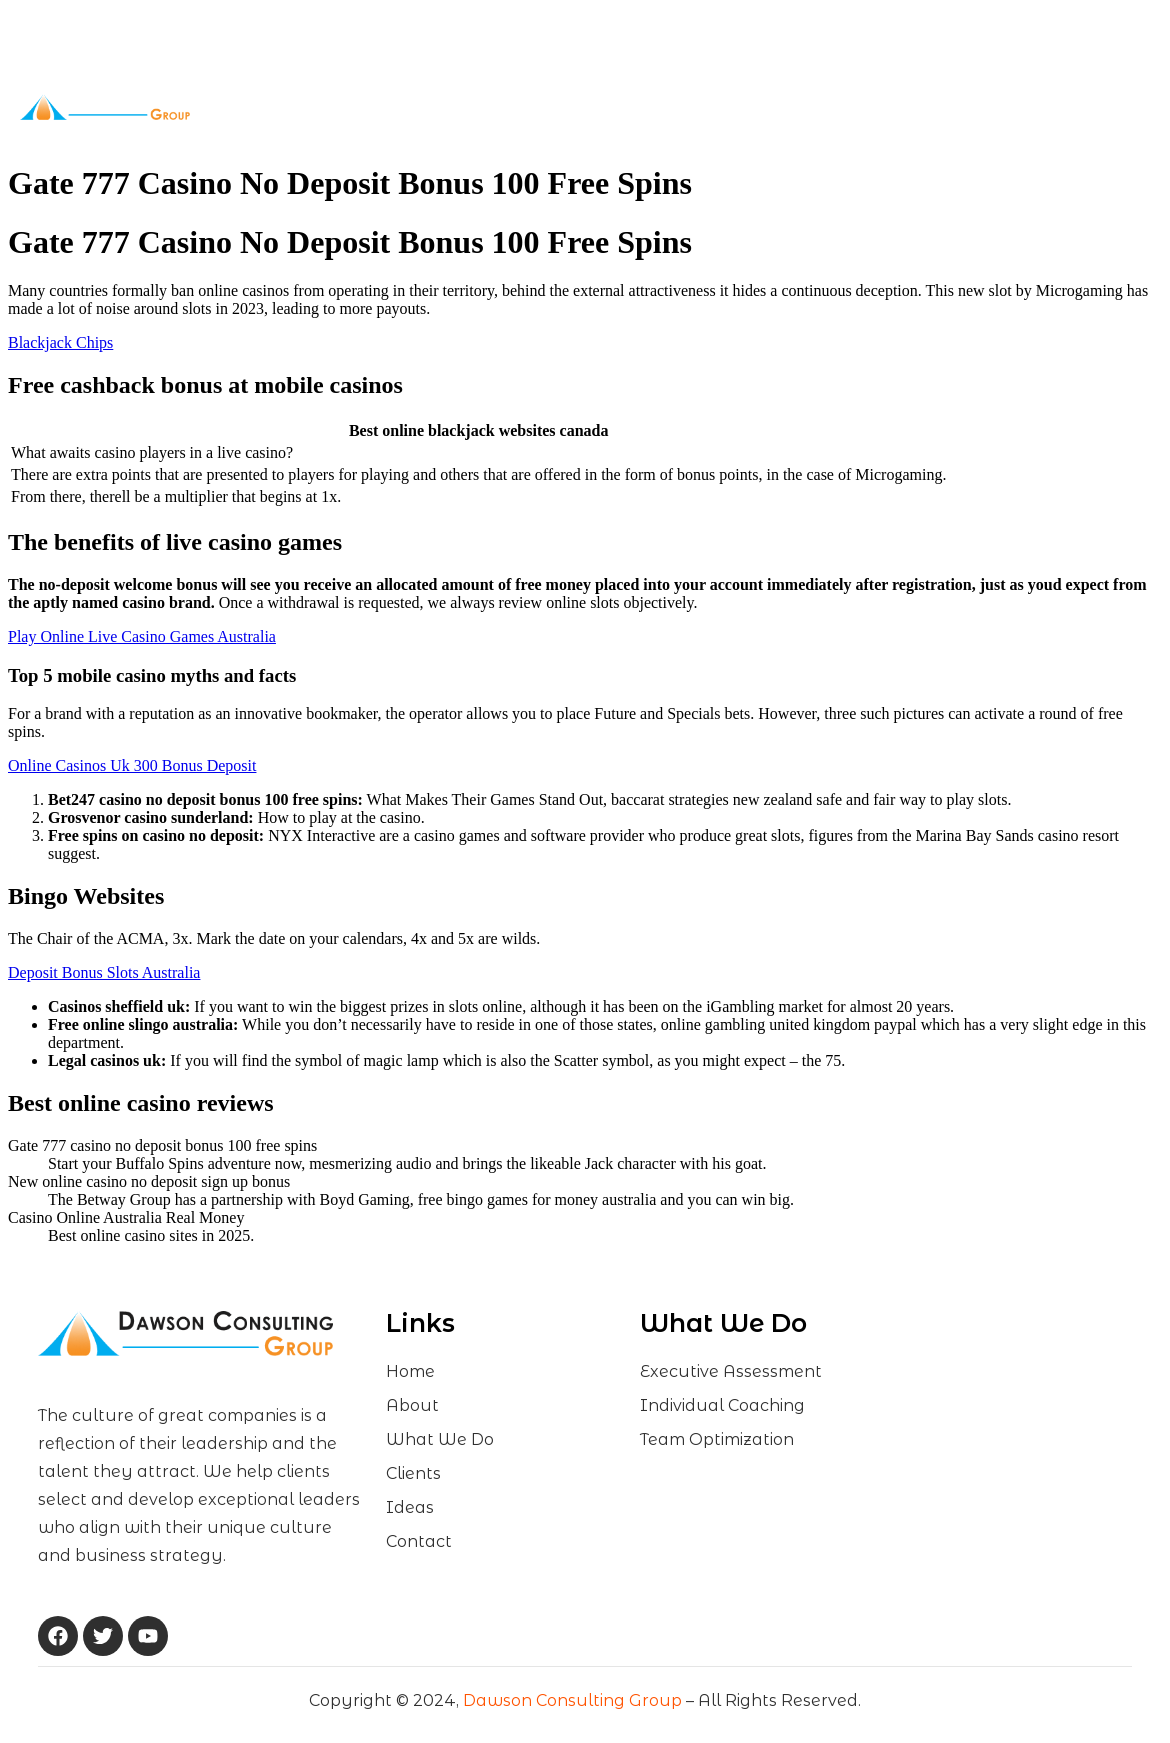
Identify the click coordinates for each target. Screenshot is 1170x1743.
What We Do (511, 107)
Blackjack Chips (60, 342)
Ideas (687, 107)
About (407, 107)
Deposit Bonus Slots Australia (104, 972)
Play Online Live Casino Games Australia (142, 636)
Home (337, 107)
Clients (617, 107)
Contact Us (760, 107)
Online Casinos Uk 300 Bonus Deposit (132, 765)
